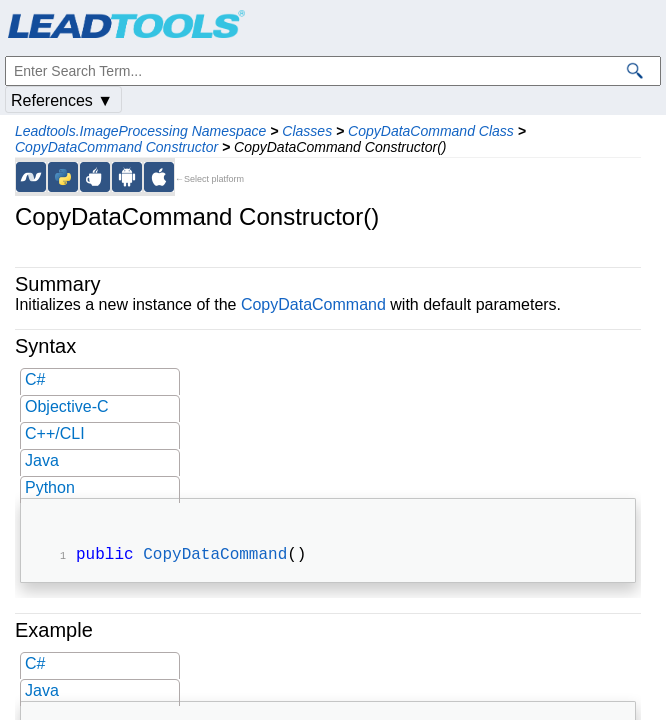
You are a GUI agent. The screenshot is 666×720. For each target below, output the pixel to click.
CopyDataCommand (313, 304)
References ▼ (62, 100)
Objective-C (67, 406)
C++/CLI (55, 433)
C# (35, 379)
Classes (307, 131)
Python (50, 487)
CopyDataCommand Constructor (116, 147)
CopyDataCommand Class (431, 131)
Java (42, 460)
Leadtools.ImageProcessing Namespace (140, 131)
